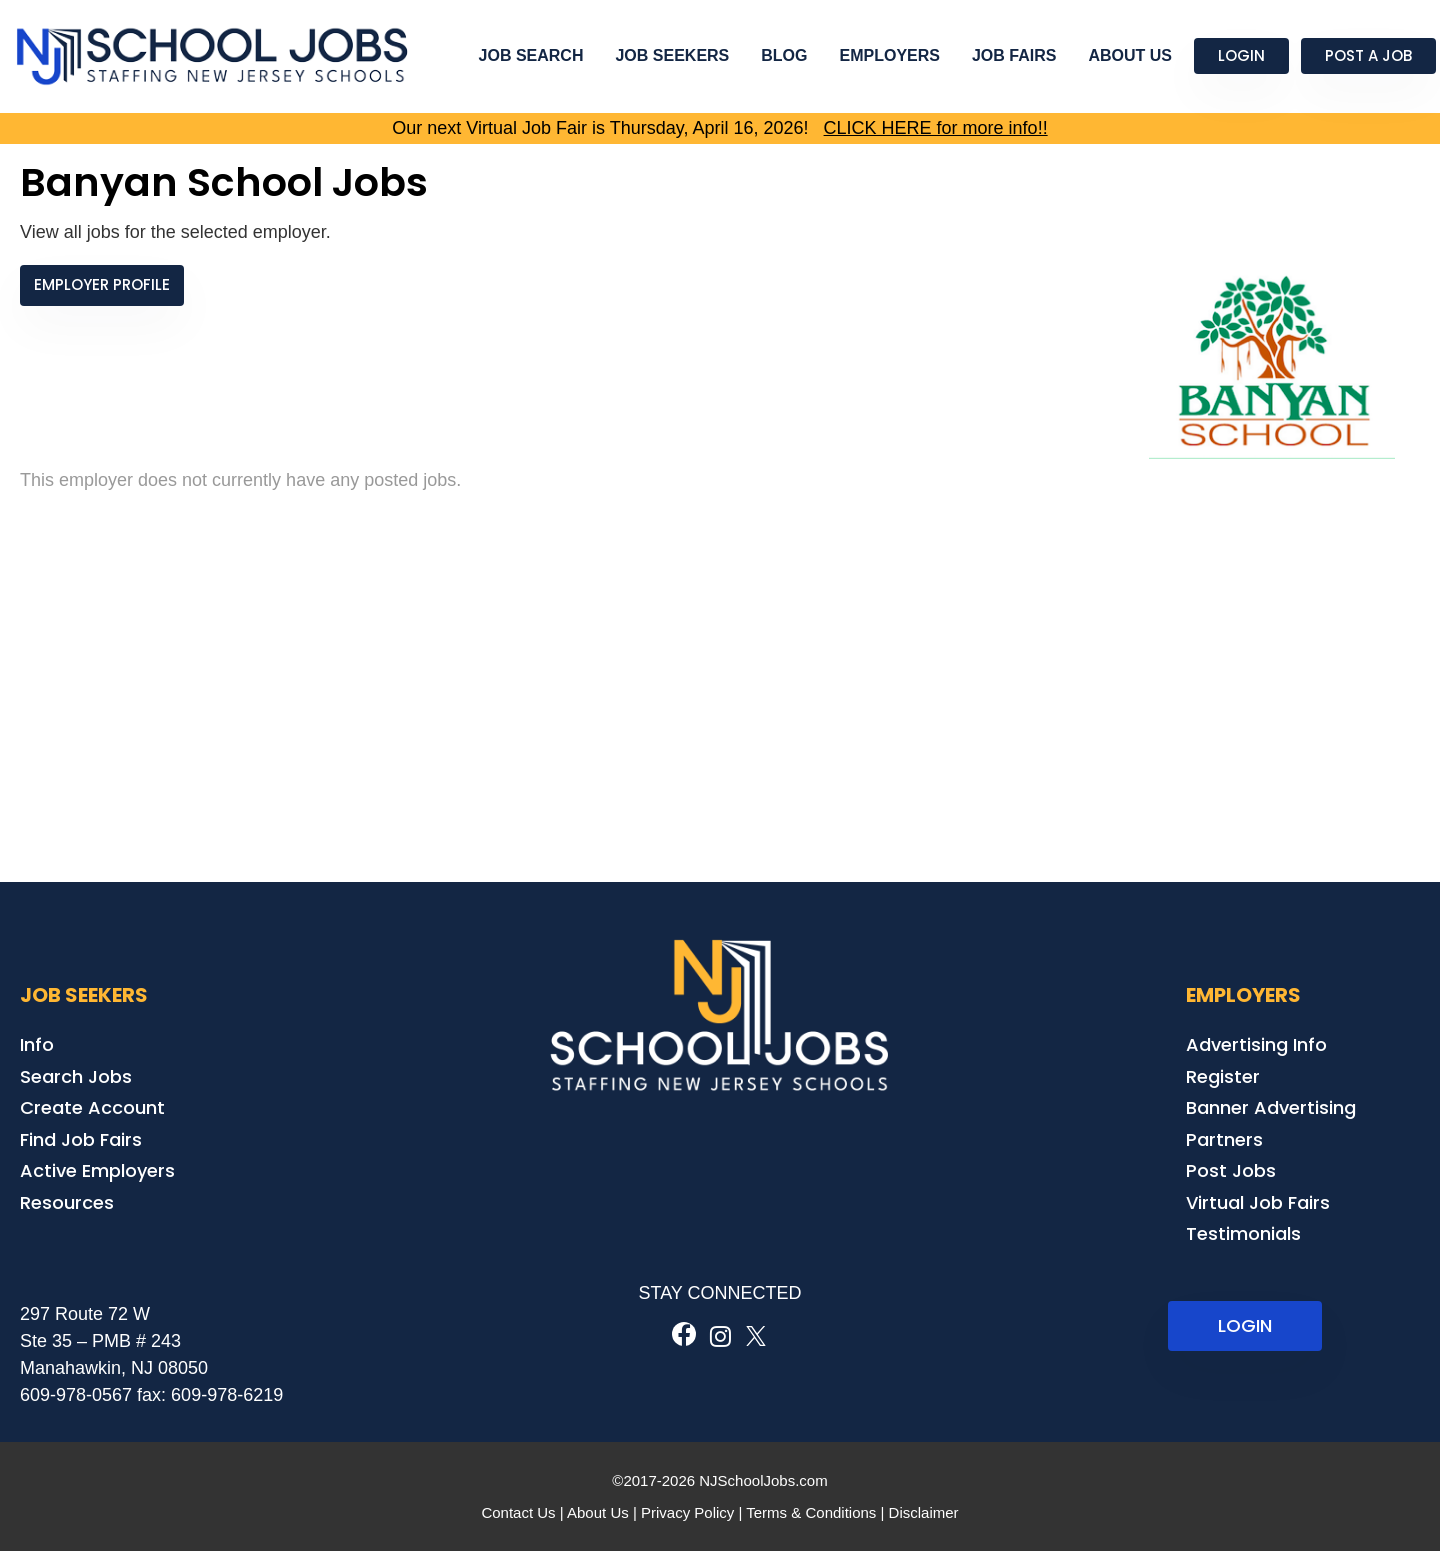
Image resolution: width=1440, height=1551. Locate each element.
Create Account (92, 1107)
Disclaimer (924, 1512)
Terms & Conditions (811, 1512)
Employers (890, 55)
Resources (67, 1202)
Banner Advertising (1271, 1107)
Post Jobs (1231, 1170)
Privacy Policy (687, 1512)
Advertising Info (1256, 1044)
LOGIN (1245, 1325)
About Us (1130, 55)
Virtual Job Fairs (1258, 1202)
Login (1241, 55)
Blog (784, 55)
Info (37, 1044)
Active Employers (97, 1170)
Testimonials (1243, 1233)
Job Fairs (1014, 55)
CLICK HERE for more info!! (936, 128)
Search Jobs (76, 1076)
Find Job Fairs (81, 1139)
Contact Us (518, 1512)
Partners (1224, 1139)
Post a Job (1368, 55)
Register (1223, 1076)
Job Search (531, 55)
